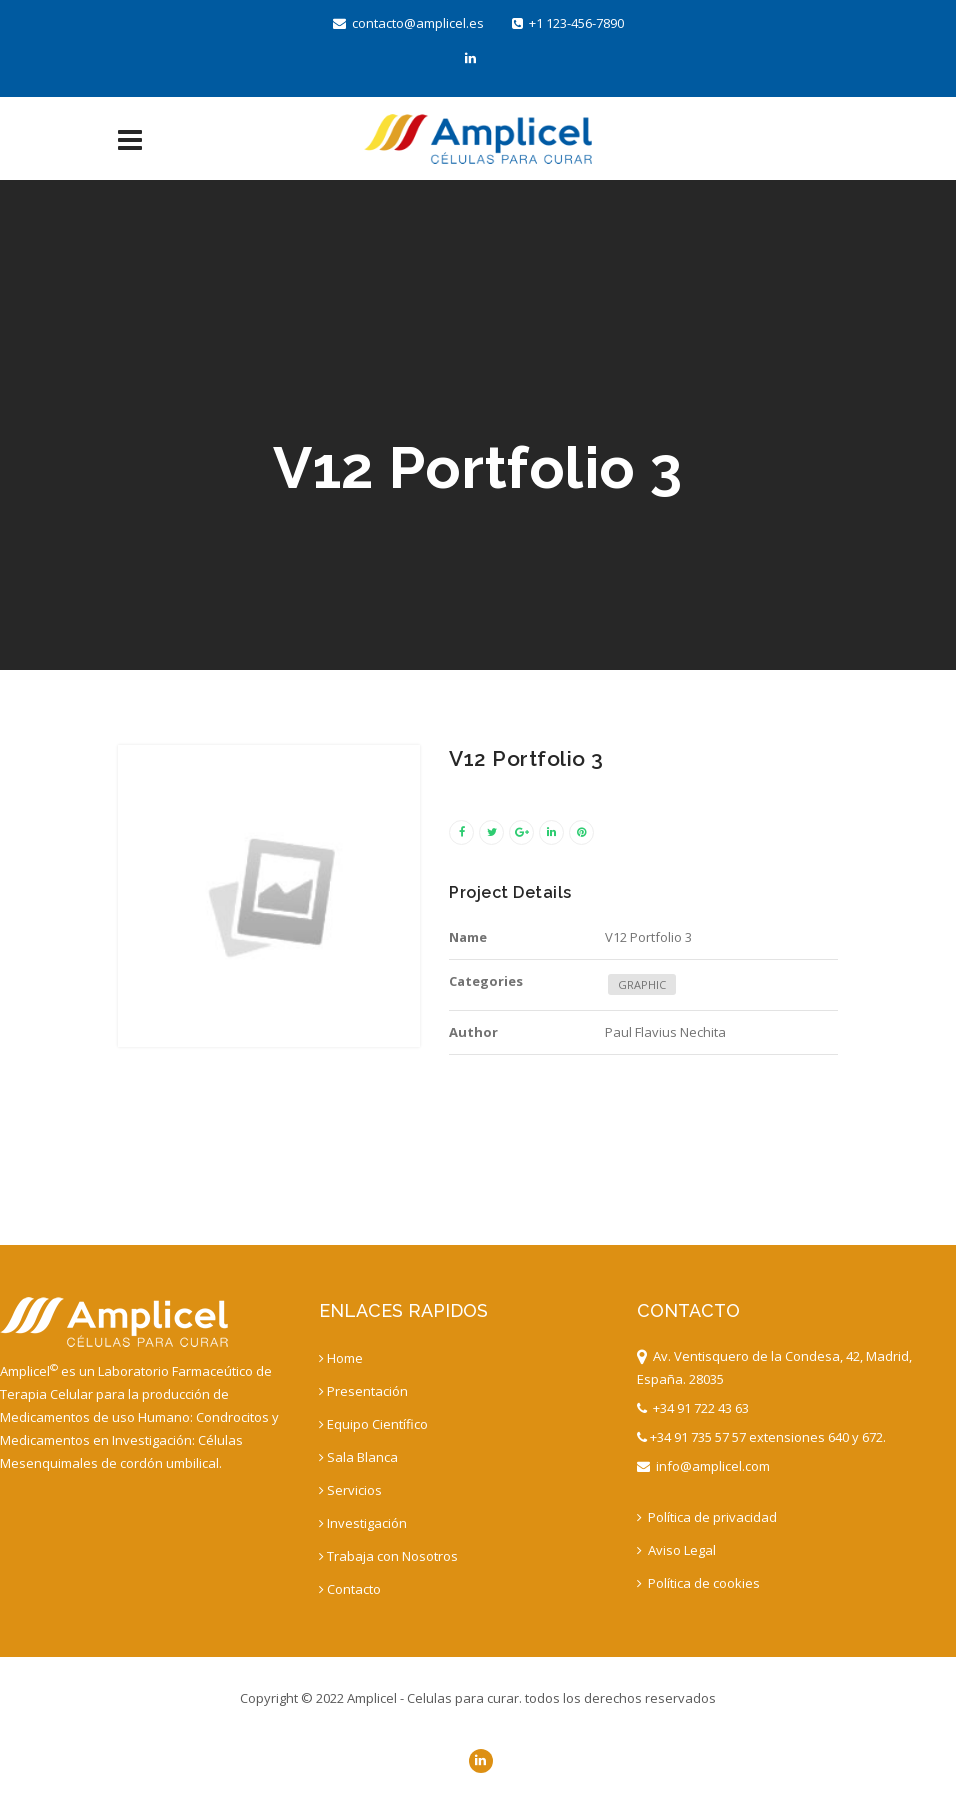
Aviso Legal (676, 1550)
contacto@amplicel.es (408, 23)
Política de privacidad (707, 1517)
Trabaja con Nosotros (388, 1556)
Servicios (350, 1490)
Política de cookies (698, 1583)
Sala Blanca (358, 1457)
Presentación (363, 1391)
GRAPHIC (642, 984)
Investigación (363, 1523)
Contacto (350, 1589)
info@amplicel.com (703, 1466)
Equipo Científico (373, 1424)
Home (341, 1358)
